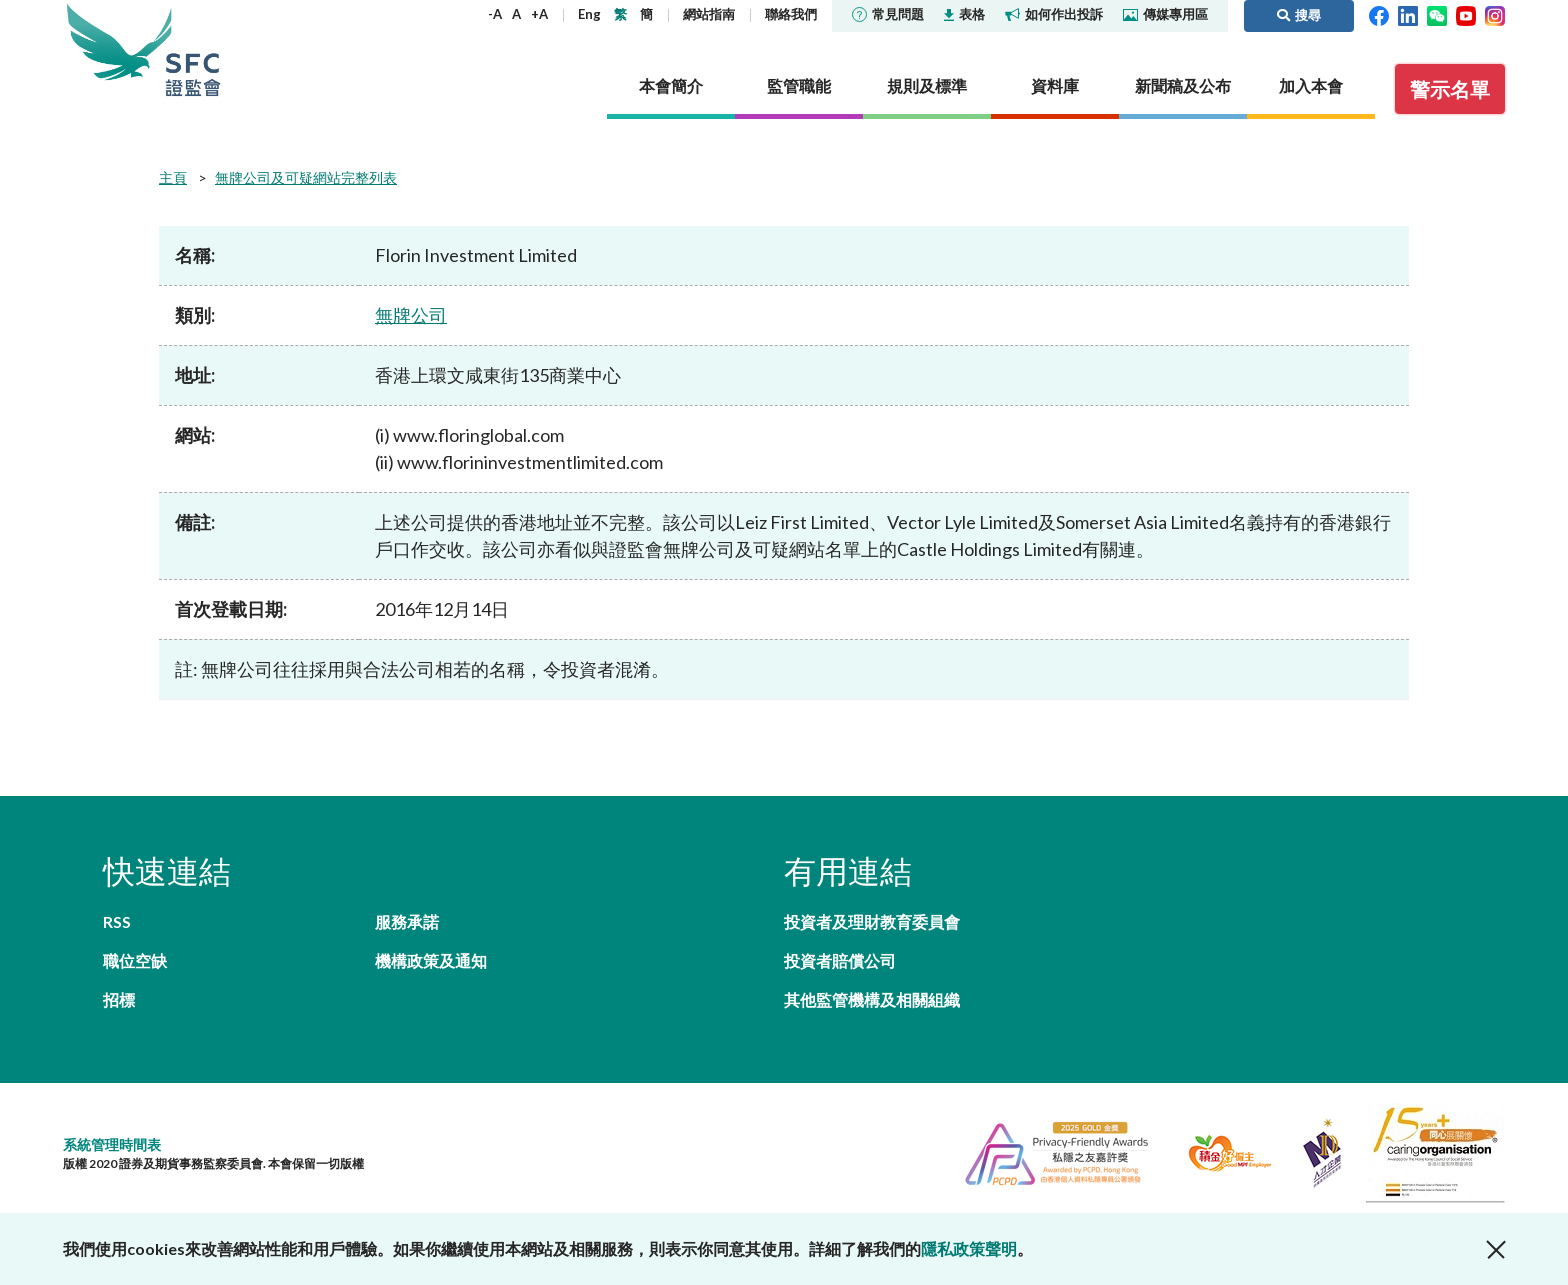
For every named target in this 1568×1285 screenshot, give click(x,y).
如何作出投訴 (1054, 14)
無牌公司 (411, 315)
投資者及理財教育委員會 (872, 921)
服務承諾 (407, 921)
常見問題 (888, 14)
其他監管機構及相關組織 (872, 999)
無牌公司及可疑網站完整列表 (306, 177)
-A (495, 14)
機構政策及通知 (431, 960)
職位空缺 (135, 960)
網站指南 (709, 14)
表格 (964, 14)
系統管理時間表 (112, 1144)
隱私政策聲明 (969, 1248)
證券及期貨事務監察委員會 (193, 49)
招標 (119, 999)
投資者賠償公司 (840, 960)
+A (539, 14)
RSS (117, 921)
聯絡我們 (791, 14)
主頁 (173, 177)
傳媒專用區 (1165, 14)
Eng (589, 14)
